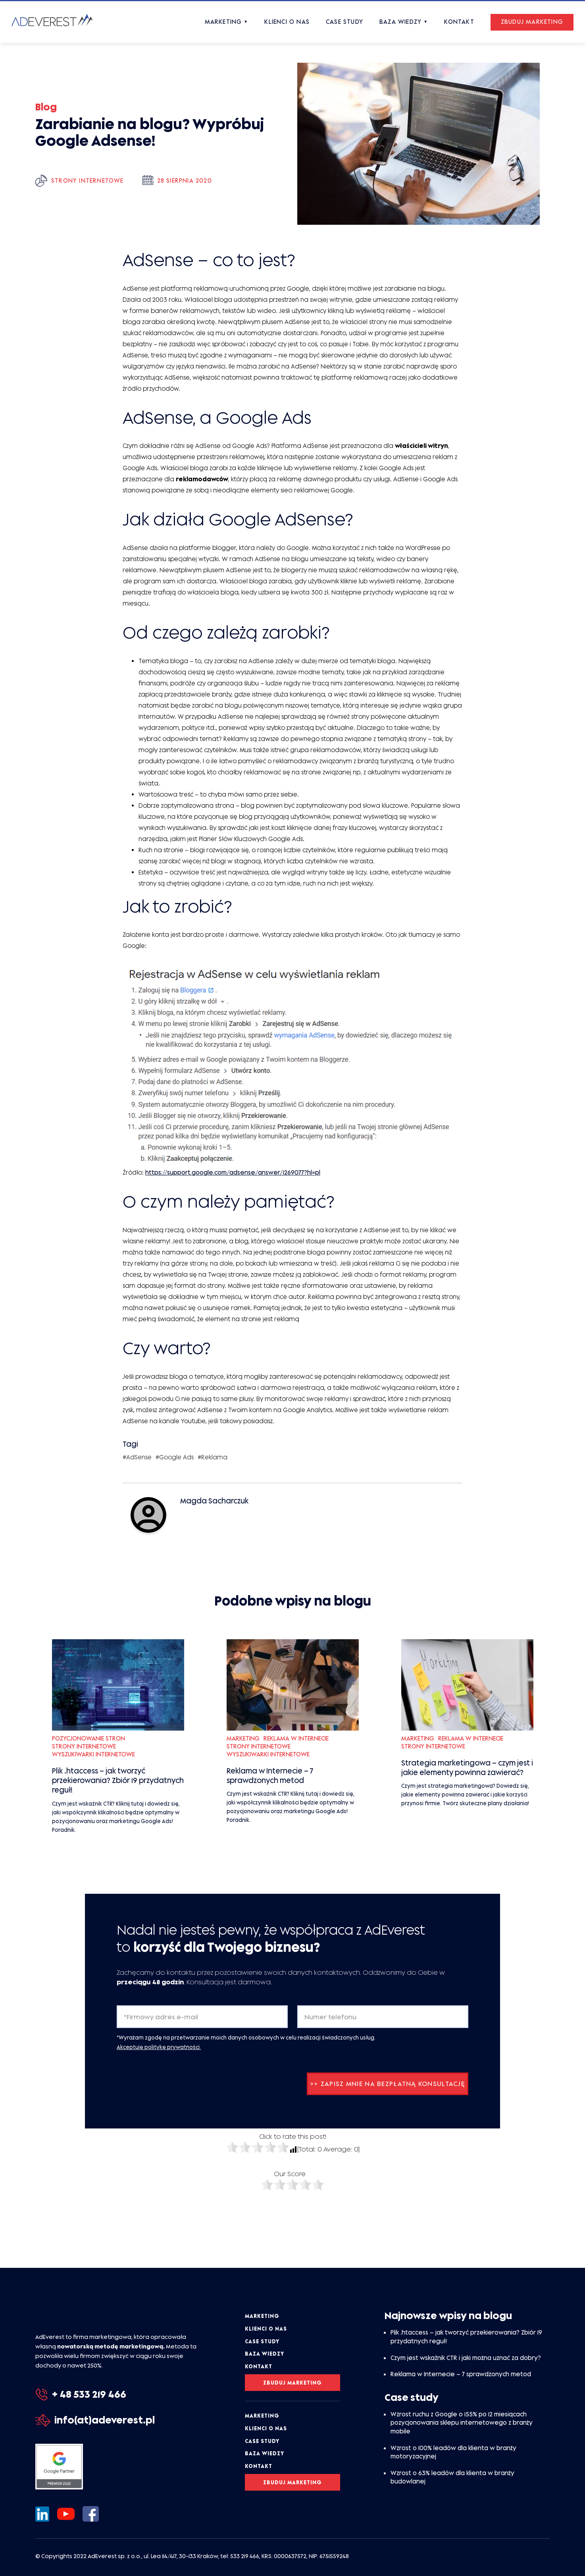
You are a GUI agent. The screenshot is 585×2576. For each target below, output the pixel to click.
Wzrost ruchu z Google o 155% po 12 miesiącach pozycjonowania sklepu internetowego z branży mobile (462, 2422)
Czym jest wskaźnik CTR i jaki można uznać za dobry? (466, 2358)
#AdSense (137, 1457)
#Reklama (212, 1457)
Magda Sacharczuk (214, 1501)
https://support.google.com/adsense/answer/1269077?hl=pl (232, 1172)
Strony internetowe (87, 180)
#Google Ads (175, 1457)
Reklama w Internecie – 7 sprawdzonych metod (461, 2374)
